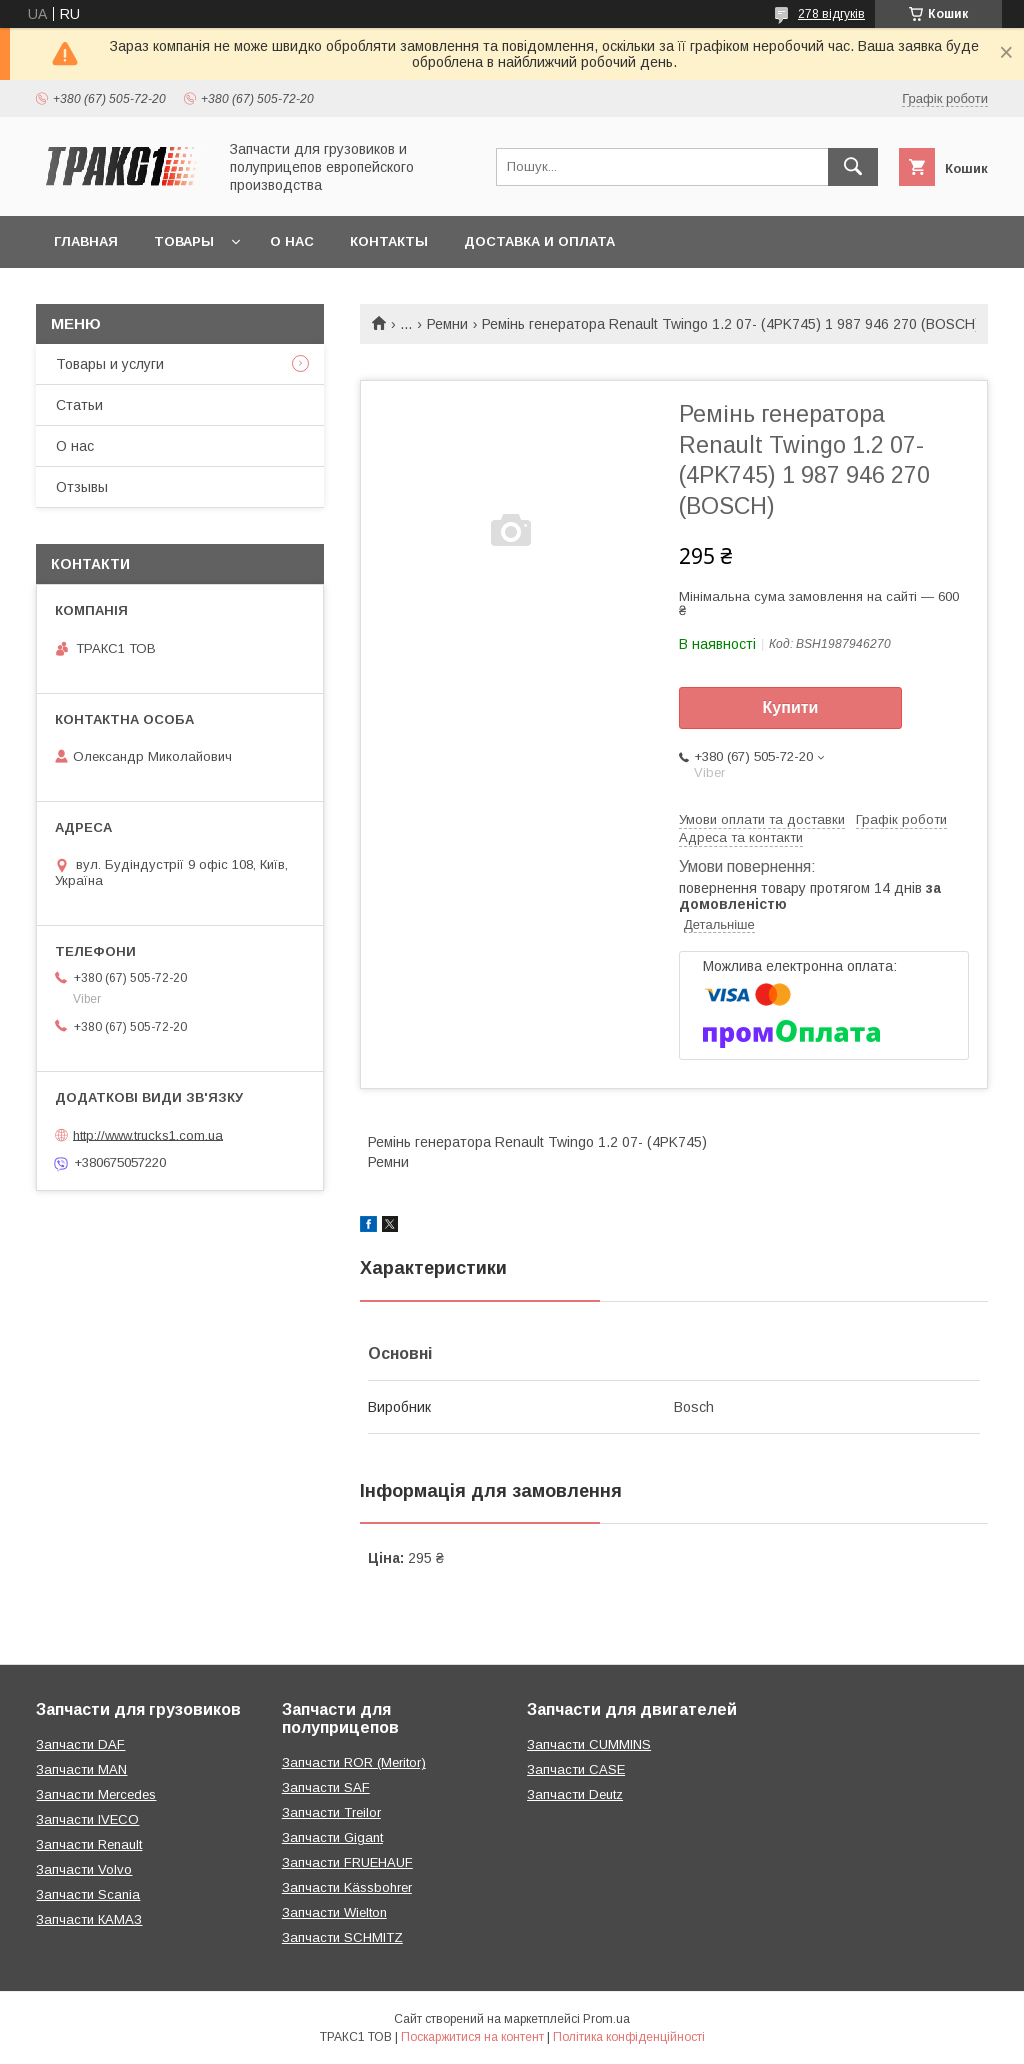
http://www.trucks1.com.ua (148, 1134)
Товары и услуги (110, 364)
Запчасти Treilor (331, 1812)
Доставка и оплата (539, 241)
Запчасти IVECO (87, 1819)
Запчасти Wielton (334, 1912)
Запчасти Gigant (332, 1837)
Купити (791, 707)
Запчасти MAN (81, 1769)
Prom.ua (606, 2019)
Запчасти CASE (576, 1769)
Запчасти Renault (89, 1844)
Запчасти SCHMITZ (342, 1937)
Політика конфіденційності (629, 2037)
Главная (86, 241)
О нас (292, 241)
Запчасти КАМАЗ (89, 1919)
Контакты (389, 241)
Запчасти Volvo (84, 1869)
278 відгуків (831, 14)
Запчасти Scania (88, 1894)
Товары (184, 241)
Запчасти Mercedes (96, 1794)
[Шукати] (853, 167)
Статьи (79, 405)
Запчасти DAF (80, 1744)
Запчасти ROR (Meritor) (354, 1762)
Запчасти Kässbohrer (347, 1887)
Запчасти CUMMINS (589, 1744)
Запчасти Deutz (575, 1794)
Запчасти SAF (326, 1787)
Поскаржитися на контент (472, 2037)
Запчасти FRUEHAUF (347, 1862)
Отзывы (82, 487)
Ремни (447, 324)
